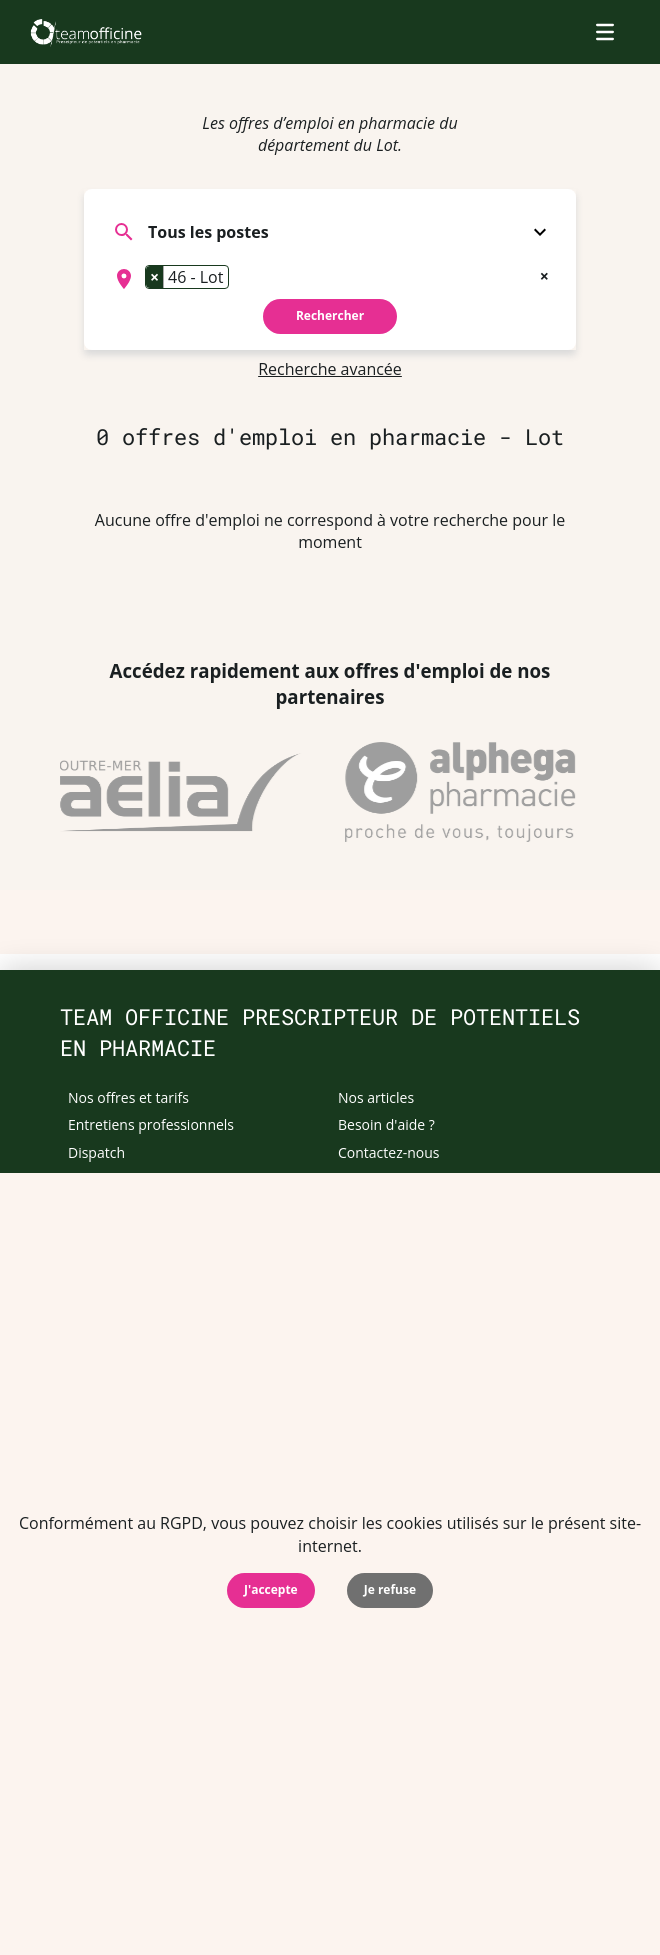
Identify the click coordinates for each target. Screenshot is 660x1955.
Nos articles (376, 1097)
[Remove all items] (544, 274)
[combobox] (330, 279)
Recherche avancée (330, 369)
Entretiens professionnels (151, 1124)
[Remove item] (155, 277)
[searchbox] (240, 279)
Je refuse (390, 1589)
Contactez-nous (389, 1152)
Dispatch (96, 1152)
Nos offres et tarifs (128, 1097)
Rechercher (330, 315)
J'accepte (271, 1589)
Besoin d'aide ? (386, 1124)
